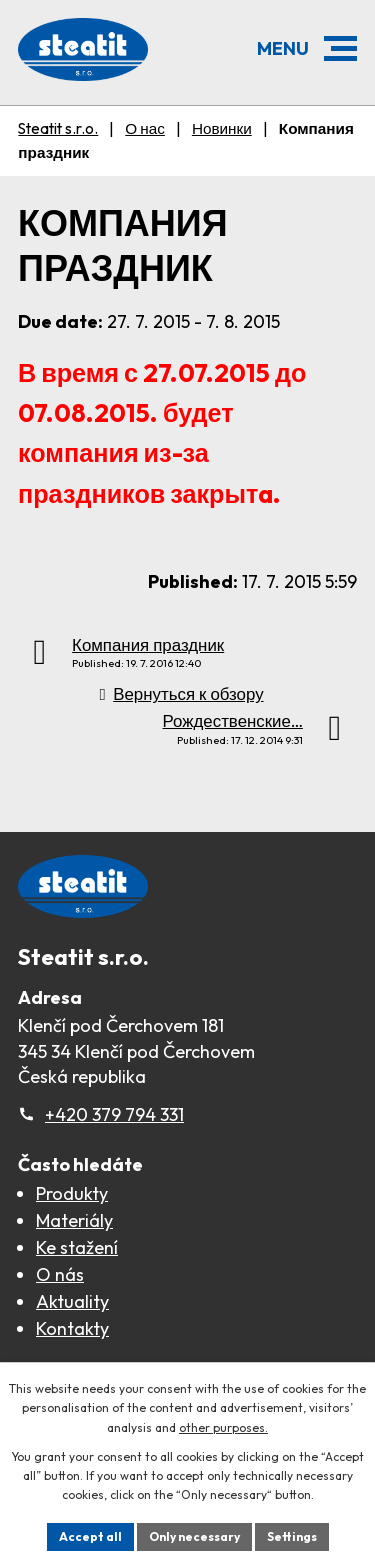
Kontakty (72, 1328)
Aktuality (72, 1301)
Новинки (222, 128)
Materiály (74, 1220)
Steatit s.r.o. (58, 128)
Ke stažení (77, 1247)
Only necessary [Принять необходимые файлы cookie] (194, 1536)
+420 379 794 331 (114, 1114)
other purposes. (223, 1427)
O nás (60, 1274)
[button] (340, 48)
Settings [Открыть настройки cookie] (292, 1536)
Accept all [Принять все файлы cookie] (90, 1536)
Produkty (72, 1193)
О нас (145, 128)
